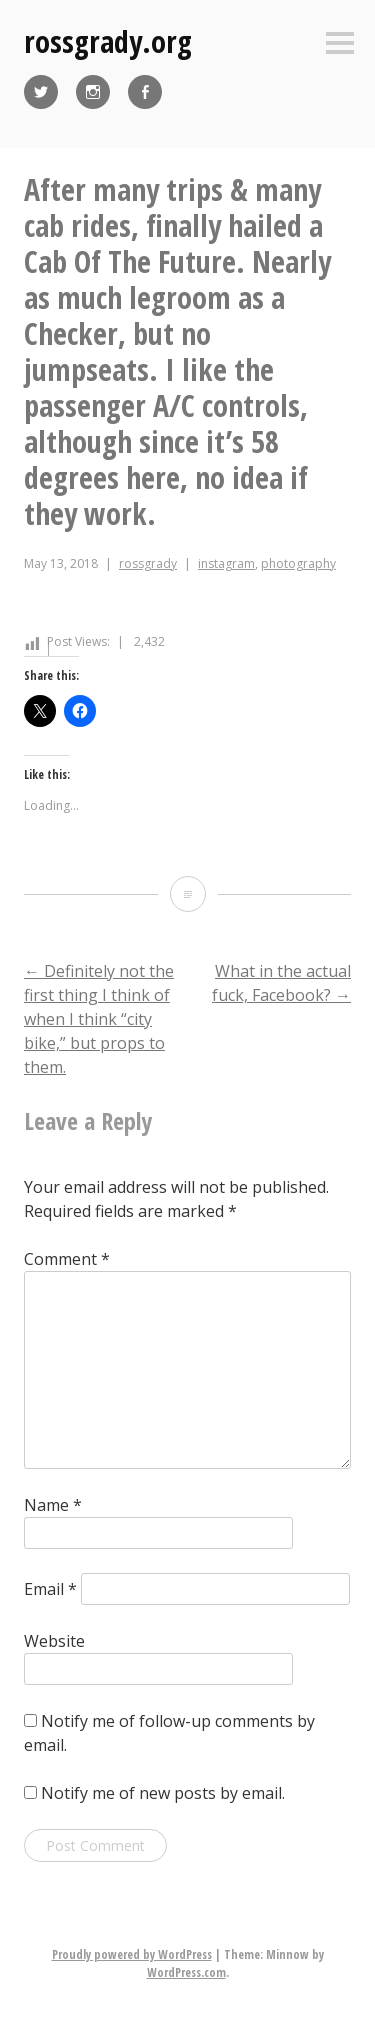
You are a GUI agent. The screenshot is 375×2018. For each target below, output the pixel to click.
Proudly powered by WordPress (132, 1954)
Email (50, 1589)
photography (298, 563)
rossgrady (148, 563)
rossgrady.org (108, 41)
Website (54, 1641)
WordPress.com (186, 1972)
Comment (67, 1259)
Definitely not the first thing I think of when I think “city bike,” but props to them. (99, 1019)
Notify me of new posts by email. (163, 1793)
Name (53, 1505)
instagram (226, 563)
